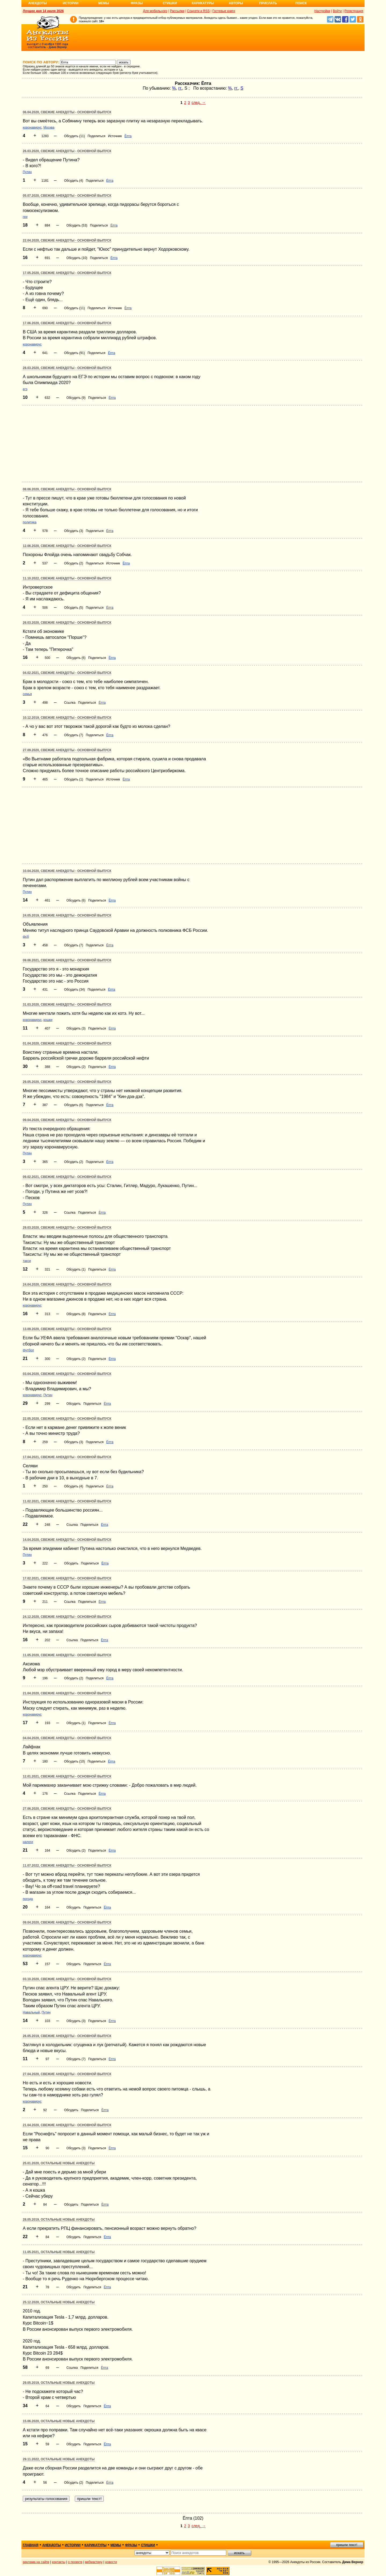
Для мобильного (155, 11)
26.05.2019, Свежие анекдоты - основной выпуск (67, 2036)
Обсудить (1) (73, 779)
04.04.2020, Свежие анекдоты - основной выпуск (67, 1738)
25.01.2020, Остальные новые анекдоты (59, 2163)
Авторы (236, 3)
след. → (198, 102)
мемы (115, 2545)
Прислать (268, 3)
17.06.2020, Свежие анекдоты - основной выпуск (67, 323)
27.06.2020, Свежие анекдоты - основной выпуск (67, 1809)
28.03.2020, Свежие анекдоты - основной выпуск (67, 368)
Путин (27, 172)
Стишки (170, 3)
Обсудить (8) (76, 1314)
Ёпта (128, 136)
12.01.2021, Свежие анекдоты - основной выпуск (67, 1776)
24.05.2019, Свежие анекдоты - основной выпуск (67, 915)
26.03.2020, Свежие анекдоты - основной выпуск (67, 151)
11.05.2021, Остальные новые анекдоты (59, 2252)
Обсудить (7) (73, 735)
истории (73, 2545)
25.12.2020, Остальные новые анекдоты (59, 2302)
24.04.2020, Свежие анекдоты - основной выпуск (67, 1284)
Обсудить (73, 1404)
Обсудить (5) (73, 608)
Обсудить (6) (76, 658)
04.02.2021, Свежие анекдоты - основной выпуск (67, 673)
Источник (115, 136)
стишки (148, 2545)
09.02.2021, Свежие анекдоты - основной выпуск (67, 1177)
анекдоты (51, 2545)
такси (27, 1261)
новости (111, 2562)
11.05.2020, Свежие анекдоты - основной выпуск (67, 1655)
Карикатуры (203, 3)
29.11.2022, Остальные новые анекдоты (59, 2459)
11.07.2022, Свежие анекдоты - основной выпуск (67, 1865)
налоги (28, 1842)
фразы (131, 2545)
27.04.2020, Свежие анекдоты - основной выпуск (67, 2074)
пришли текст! (346, 2545)
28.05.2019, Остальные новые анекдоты (59, 2219)
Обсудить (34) (74, 989)
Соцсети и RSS (198, 11)
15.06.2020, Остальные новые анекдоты (59, 2421)
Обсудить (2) (73, 563)
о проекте (75, 2562)
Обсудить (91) (74, 353)
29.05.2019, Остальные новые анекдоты (59, 2383)
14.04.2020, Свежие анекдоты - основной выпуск (67, 1540)
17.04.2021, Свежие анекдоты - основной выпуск (67, 1457)
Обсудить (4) (73, 181)
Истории (71, 3)
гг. (180, 88)
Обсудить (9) (76, 398)
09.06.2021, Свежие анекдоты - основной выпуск (67, 960)
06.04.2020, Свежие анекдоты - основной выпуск (67, 112)
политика (29, 522)
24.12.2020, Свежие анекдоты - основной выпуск (67, 1617)
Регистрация (353, 11)
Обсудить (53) (76, 225)
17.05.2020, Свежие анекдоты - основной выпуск (67, 273)
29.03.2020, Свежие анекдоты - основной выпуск (67, 1227)
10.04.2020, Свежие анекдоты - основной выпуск (67, 871)
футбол (28, 1350)
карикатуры (95, 2545)
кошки (48, 1020)
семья (27, 694)
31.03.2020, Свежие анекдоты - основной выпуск (67, 1004)
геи (25, 217)
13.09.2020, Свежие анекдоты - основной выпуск (67, 1329)
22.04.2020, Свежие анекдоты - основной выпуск (67, 240)
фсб (26, 937)
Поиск (301, 3)
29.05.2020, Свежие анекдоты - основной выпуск (67, 1082)
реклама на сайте (36, 2562)
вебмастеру (93, 2562)
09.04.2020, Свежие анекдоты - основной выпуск (67, 1120)
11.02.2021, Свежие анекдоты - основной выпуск (67, 1501)
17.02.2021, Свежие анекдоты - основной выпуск (67, 1578)
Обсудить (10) (76, 258)
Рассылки (177, 11)
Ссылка (69, 703)
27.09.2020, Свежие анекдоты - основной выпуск (67, 750)
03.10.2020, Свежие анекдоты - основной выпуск (67, 1979)
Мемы (103, 3)
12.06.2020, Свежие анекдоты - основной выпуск (67, 546)
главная (30, 2545)
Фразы (137, 3)
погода (28, 1899)
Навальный (31, 2012)
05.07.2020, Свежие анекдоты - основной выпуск (67, 196)
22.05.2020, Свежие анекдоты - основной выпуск (67, 1419)
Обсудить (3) (73, 531)
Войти (337, 11)
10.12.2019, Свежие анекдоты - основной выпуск (67, 718)
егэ (25, 389)
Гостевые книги (223, 11)
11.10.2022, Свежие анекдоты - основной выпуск (67, 578)
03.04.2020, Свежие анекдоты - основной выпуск (67, 1374)
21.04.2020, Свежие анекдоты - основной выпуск (67, 1693)
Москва (48, 127)
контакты (58, 2562)
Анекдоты (37, 3)
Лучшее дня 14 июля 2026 (43, 11)
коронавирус (32, 127)
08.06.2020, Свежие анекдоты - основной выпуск (67, 489)
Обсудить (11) (74, 136)
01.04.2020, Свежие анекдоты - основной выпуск (67, 1043)
